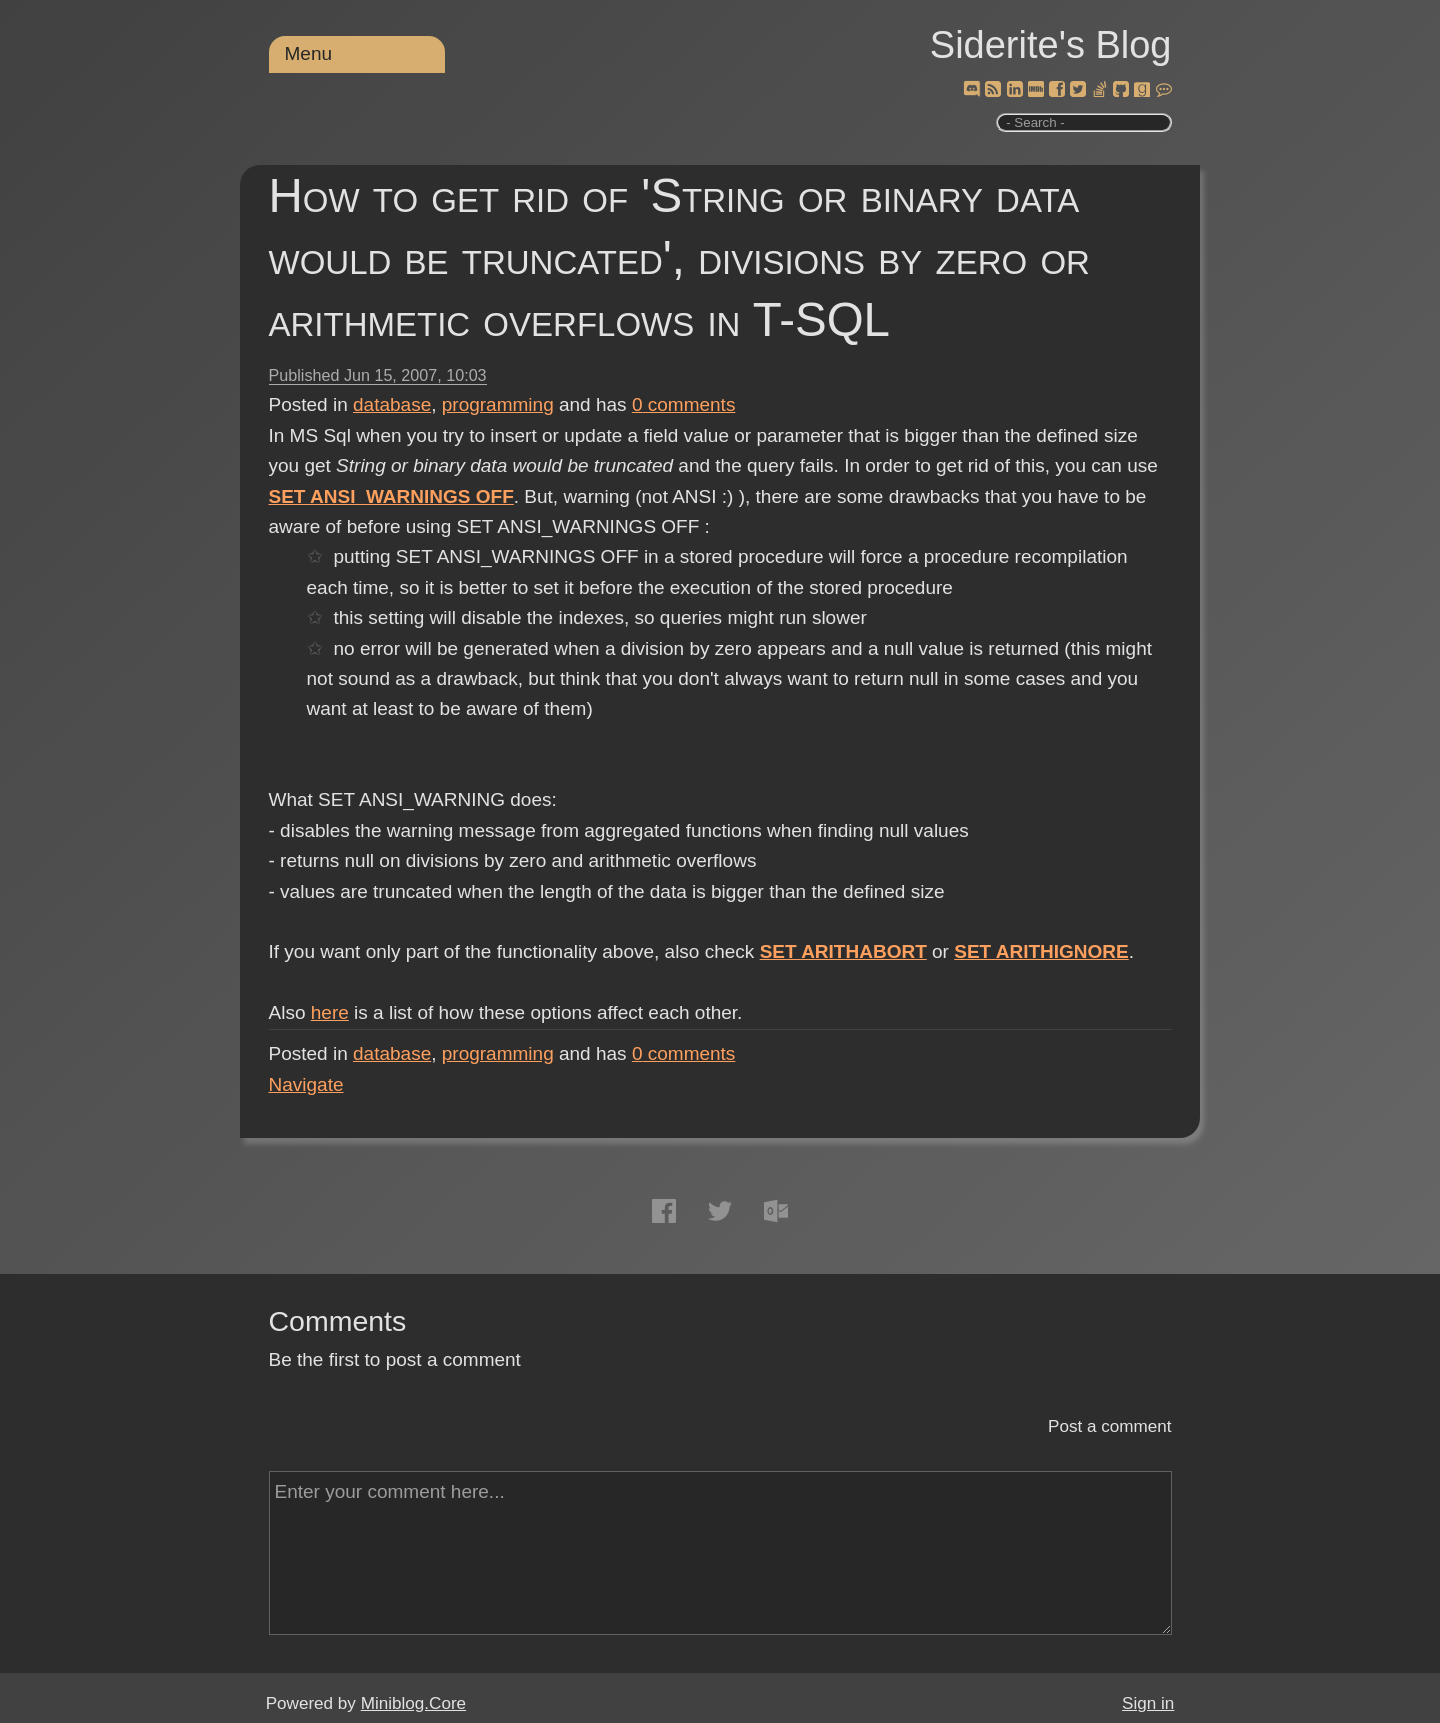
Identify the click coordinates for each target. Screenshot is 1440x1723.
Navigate (306, 1084)
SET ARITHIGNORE (1041, 951)
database (392, 404)
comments (684, 404)
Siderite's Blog (1051, 45)
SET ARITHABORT (843, 951)
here (330, 1012)
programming (498, 404)
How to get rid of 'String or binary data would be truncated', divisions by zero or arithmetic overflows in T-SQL (679, 257)
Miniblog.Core (413, 1703)
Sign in (1148, 1703)
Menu (309, 53)
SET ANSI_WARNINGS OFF (391, 496)
